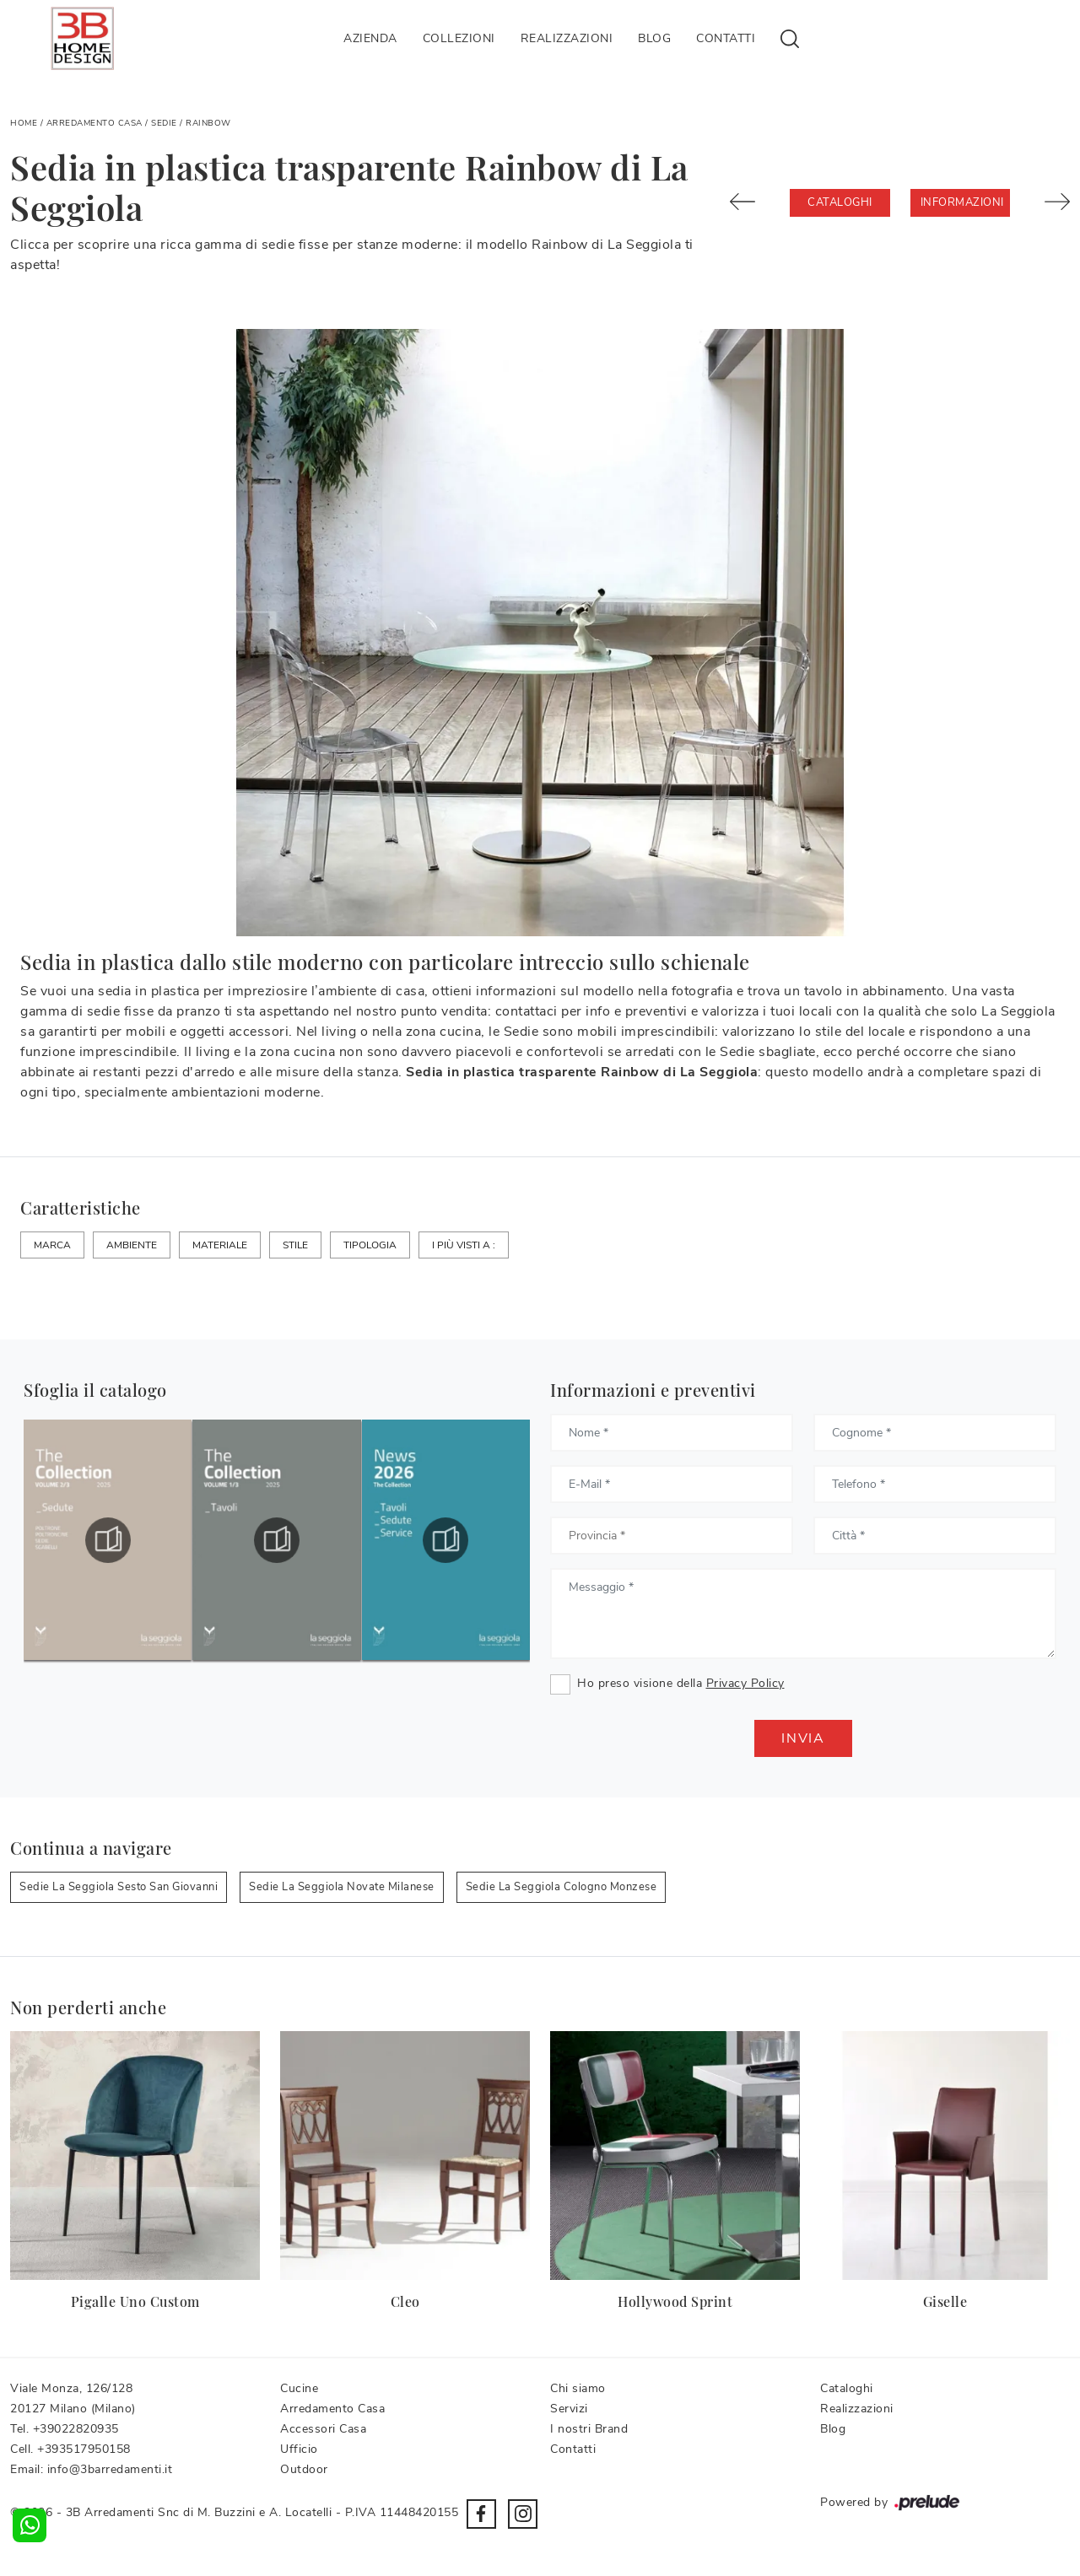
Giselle (945, 2301)
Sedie (164, 123)
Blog (654, 38)
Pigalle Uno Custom (135, 2301)
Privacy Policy (745, 1683)
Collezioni (459, 38)
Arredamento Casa (94, 123)
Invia (803, 1738)
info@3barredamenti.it (110, 2469)
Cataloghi (839, 202)
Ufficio (299, 2449)
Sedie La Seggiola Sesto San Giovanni (118, 1886)
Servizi (569, 2409)
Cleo (405, 2301)
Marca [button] (52, 1245)
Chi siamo (578, 2388)
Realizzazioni (567, 38)
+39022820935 (76, 2429)
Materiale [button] (219, 1245)
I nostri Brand (589, 2429)
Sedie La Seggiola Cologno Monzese (561, 1886)
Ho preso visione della (681, 1683)
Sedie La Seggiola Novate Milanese (342, 1886)
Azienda (370, 38)
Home (23, 123)
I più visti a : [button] (463, 1245)
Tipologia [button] (370, 1245)
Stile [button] (295, 1245)
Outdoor (304, 2469)
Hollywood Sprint (675, 2301)
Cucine (299, 2388)
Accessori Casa (323, 2429)
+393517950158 (84, 2449)
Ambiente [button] (131, 1245)
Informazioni (962, 202)
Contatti (725, 38)
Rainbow (208, 123)
